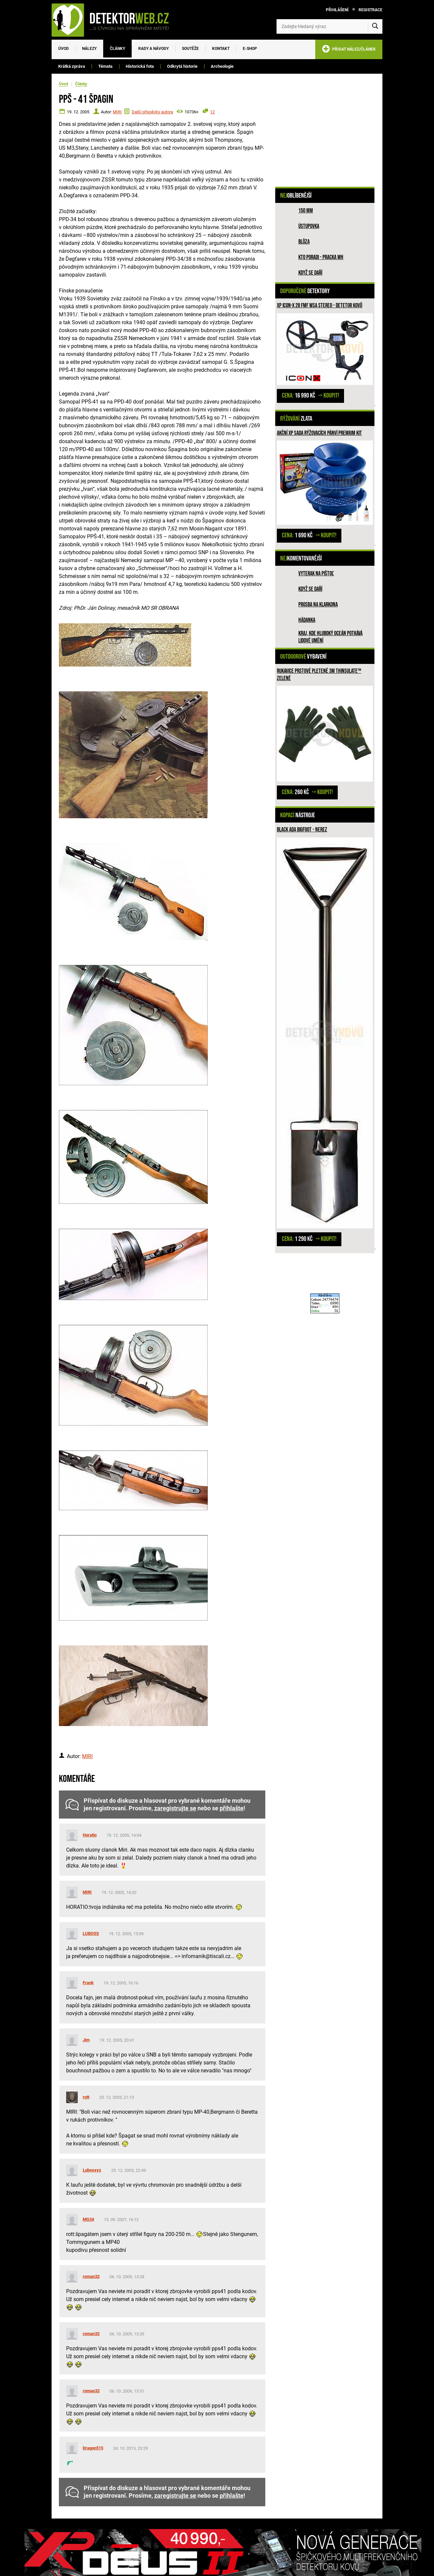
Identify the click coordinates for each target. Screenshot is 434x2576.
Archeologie (222, 66)
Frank (88, 1982)
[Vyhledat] (375, 26)
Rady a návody (153, 48)
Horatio (90, 1834)
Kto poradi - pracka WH (320, 257)
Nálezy (89, 48)
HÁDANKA (306, 620)
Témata (105, 66)
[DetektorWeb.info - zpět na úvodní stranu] (114, 20)
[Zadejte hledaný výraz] (329, 26)
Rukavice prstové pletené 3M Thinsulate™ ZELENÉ (319, 675)
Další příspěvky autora (152, 111)
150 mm (305, 210)
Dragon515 (93, 2447)
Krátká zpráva (71, 66)
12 (212, 111)
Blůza (304, 241)
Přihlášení (337, 10)
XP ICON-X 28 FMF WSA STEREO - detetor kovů (319, 305)
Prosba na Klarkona (318, 604)
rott (86, 2097)
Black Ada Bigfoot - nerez (302, 829)
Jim (86, 2039)
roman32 (91, 2276)
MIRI (117, 111)
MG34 (88, 2219)
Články (117, 48)
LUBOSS (91, 1933)
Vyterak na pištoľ (316, 573)
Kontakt (221, 48)
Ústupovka (308, 226)
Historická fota (140, 66)
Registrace (370, 10)
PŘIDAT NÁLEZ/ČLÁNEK (349, 50)
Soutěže (190, 48)
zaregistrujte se (175, 1808)
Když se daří (310, 272)
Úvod (63, 48)
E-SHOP (250, 48)
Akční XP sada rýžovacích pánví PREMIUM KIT (319, 433)
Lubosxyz (92, 2170)
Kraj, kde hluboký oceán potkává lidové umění (330, 637)
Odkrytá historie (182, 66)
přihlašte (231, 1808)
